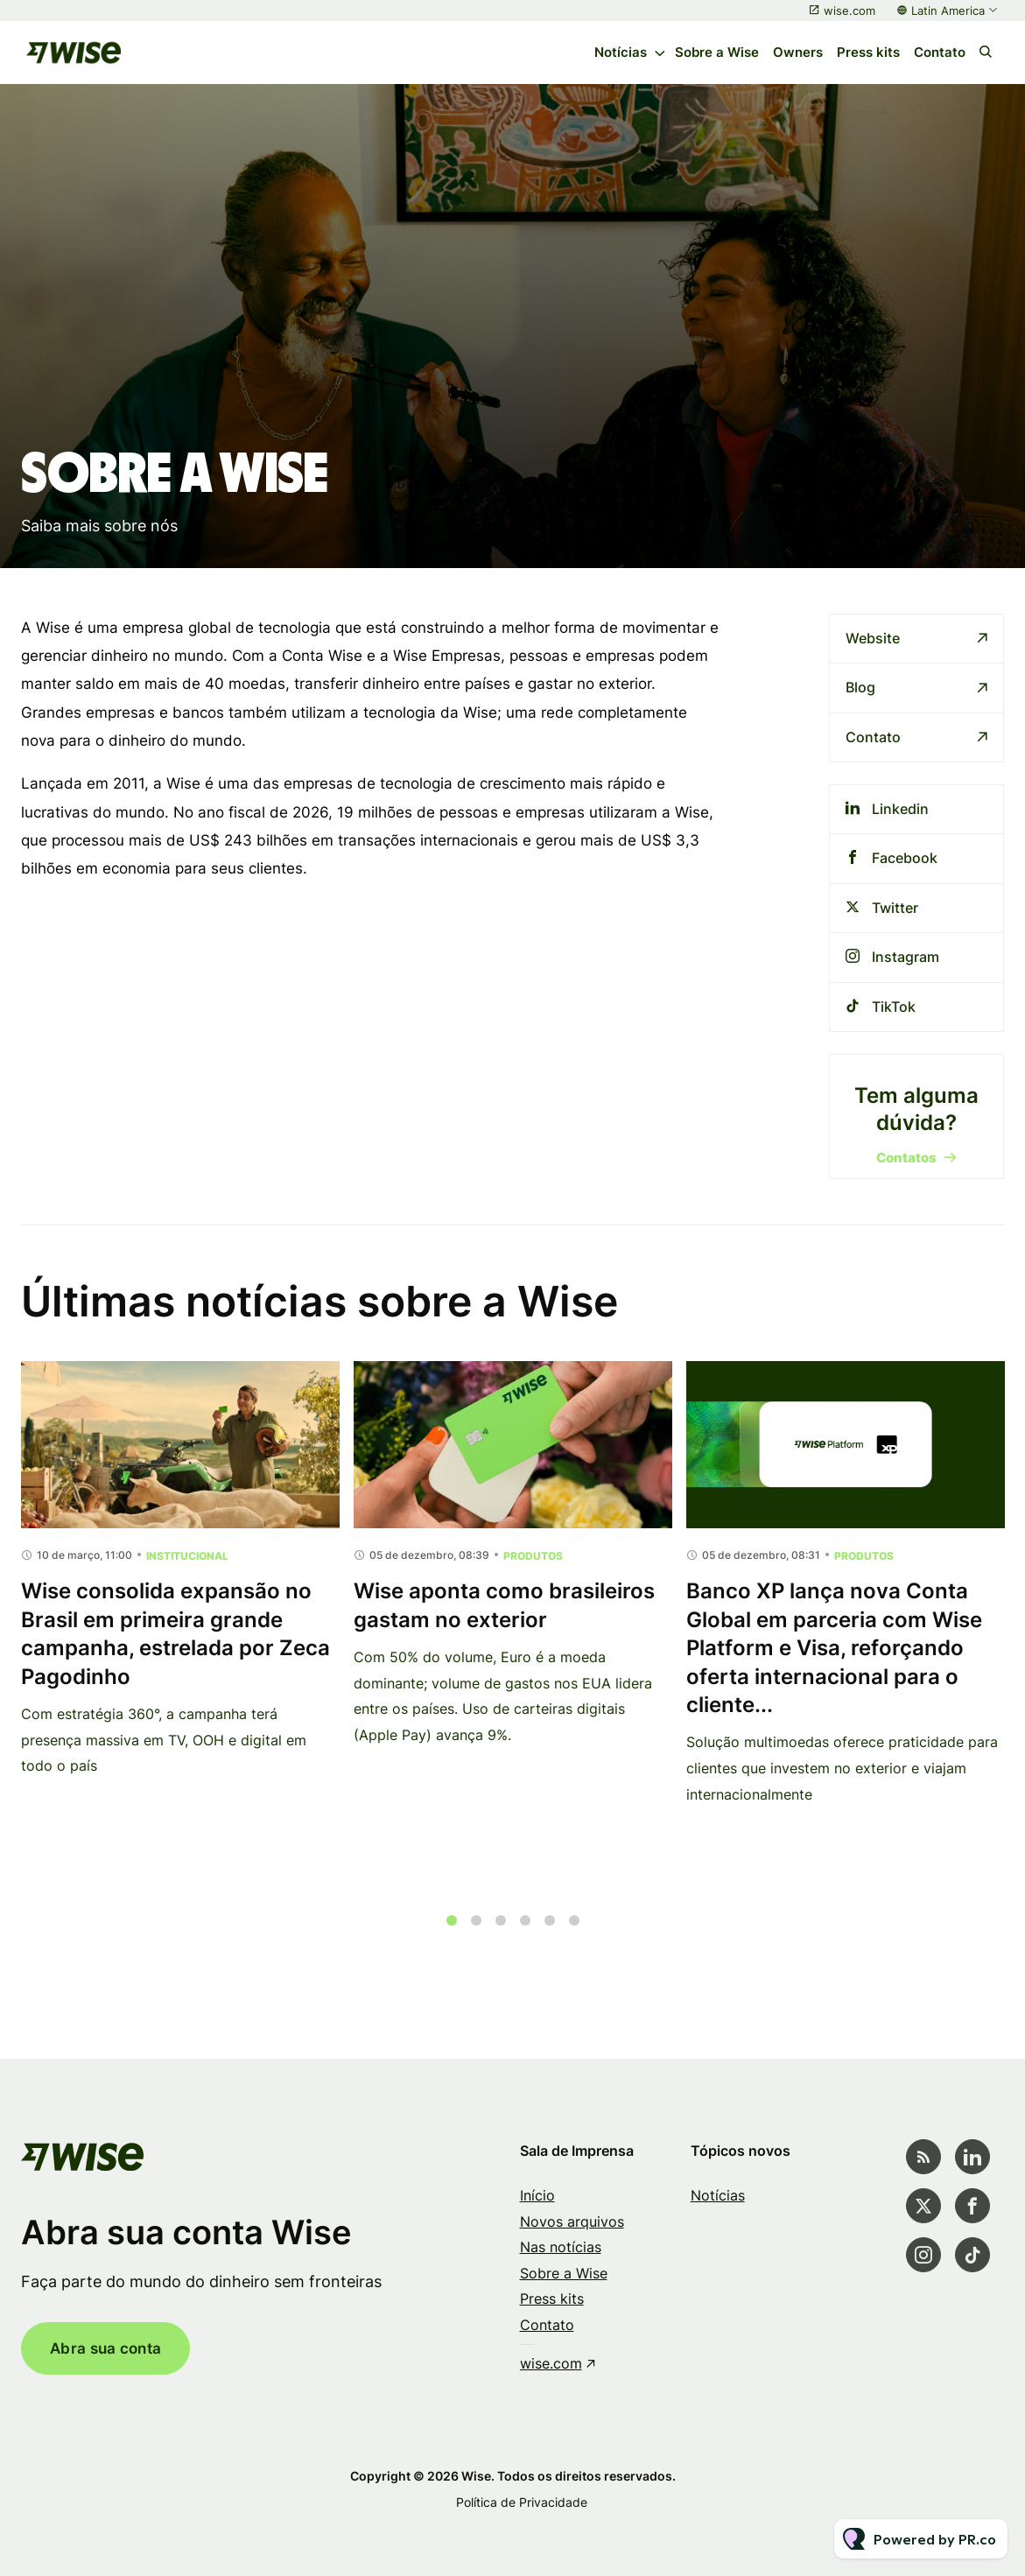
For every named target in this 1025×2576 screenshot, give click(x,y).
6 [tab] (574, 1932)
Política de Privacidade (521, 2502)
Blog (860, 687)
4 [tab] (525, 1932)
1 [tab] (451, 1932)
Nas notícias (560, 2247)
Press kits (868, 52)
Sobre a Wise (717, 52)
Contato (939, 52)
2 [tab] (476, 1932)
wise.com (849, 11)
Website (873, 638)
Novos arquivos (572, 2221)
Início (537, 2195)
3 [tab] (500, 1932)
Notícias (620, 52)
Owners (798, 52)
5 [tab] (549, 1932)
